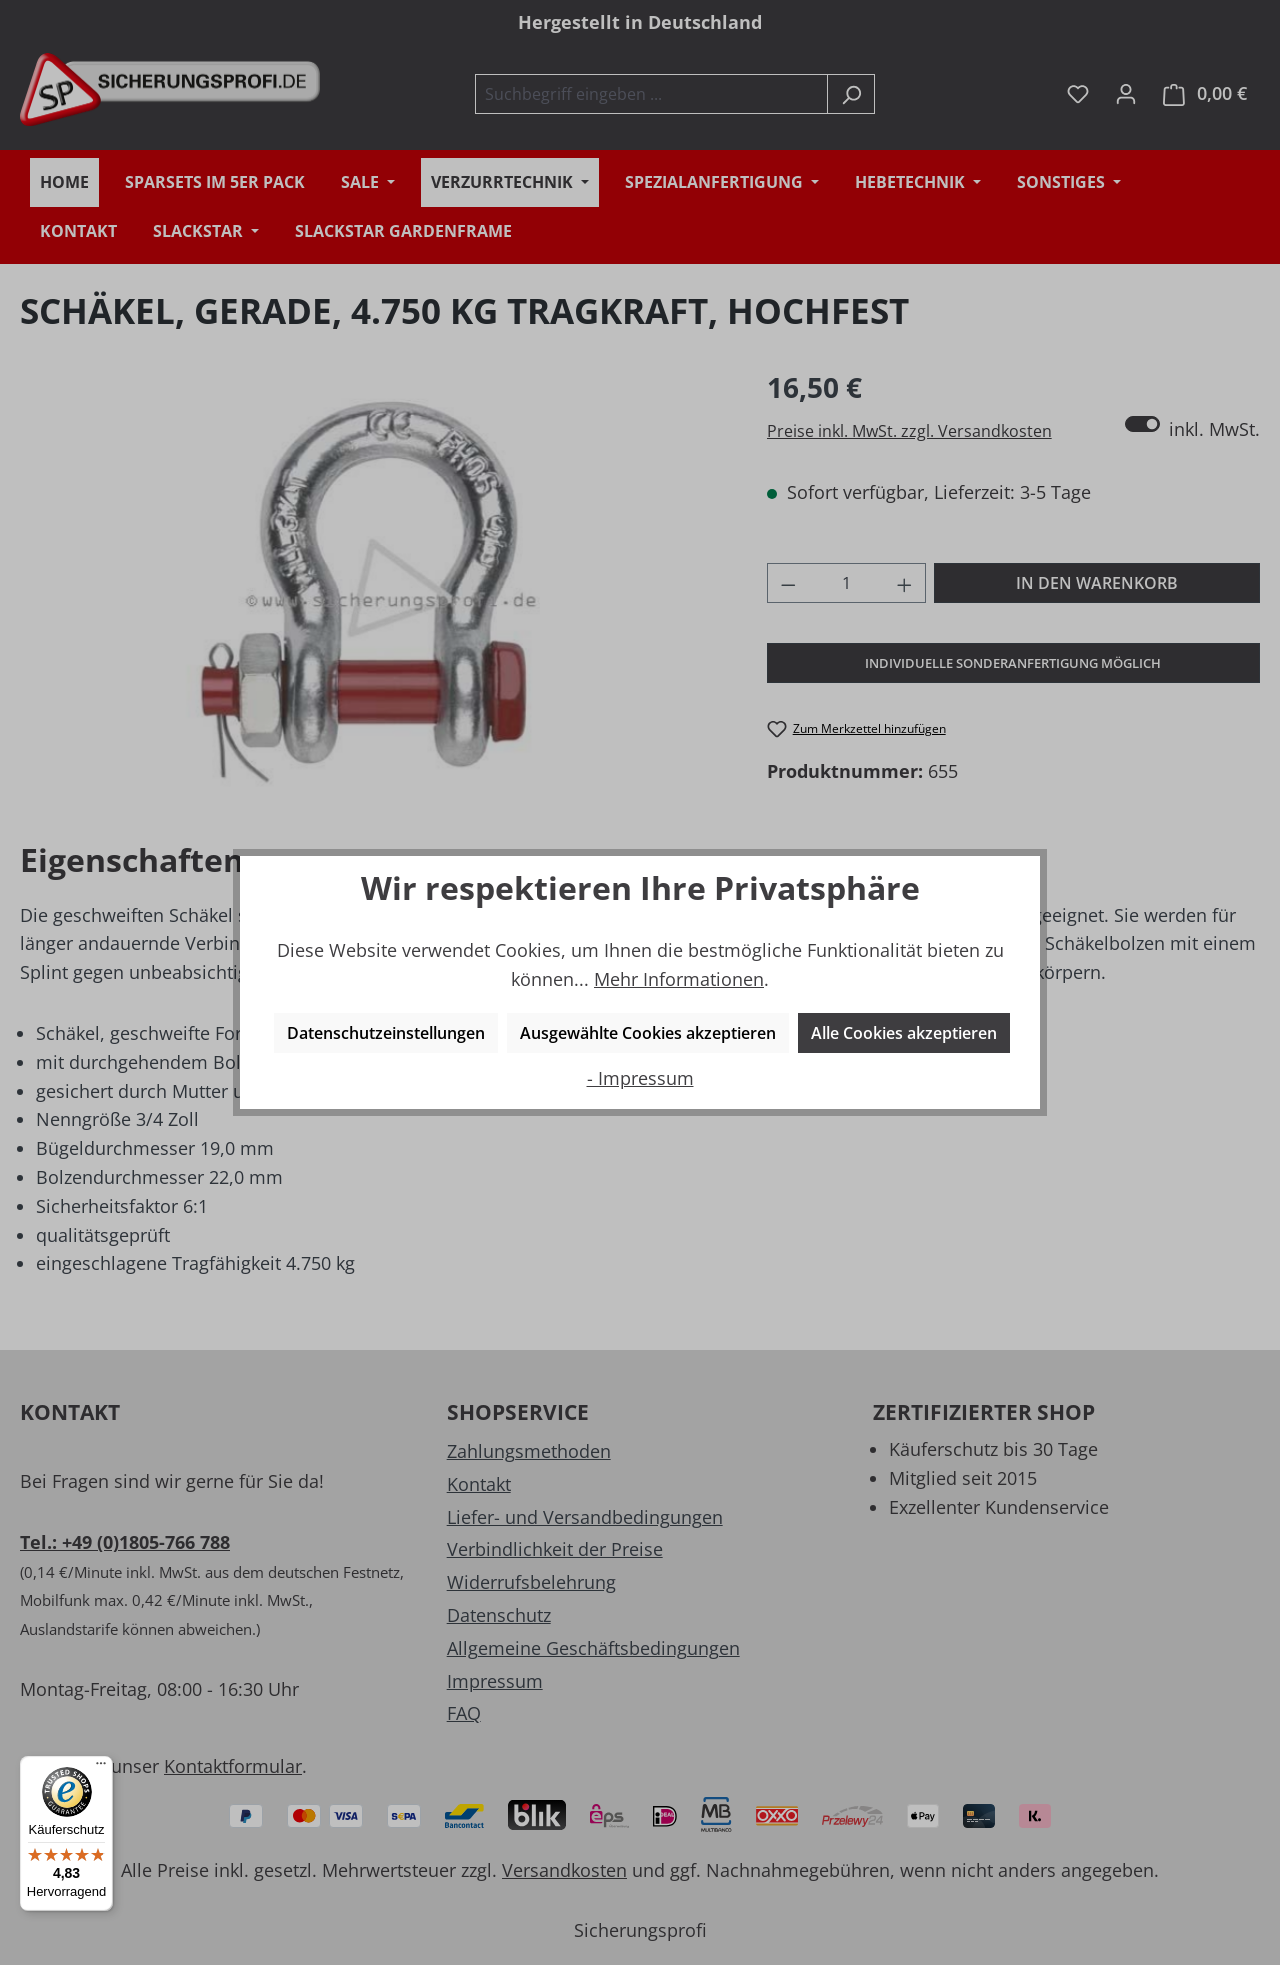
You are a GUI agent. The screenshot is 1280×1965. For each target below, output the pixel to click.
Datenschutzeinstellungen (386, 1033)
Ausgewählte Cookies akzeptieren (648, 1033)
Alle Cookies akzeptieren (904, 1033)
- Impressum (640, 1078)
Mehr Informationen (679, 979)
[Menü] (101, 1768)
